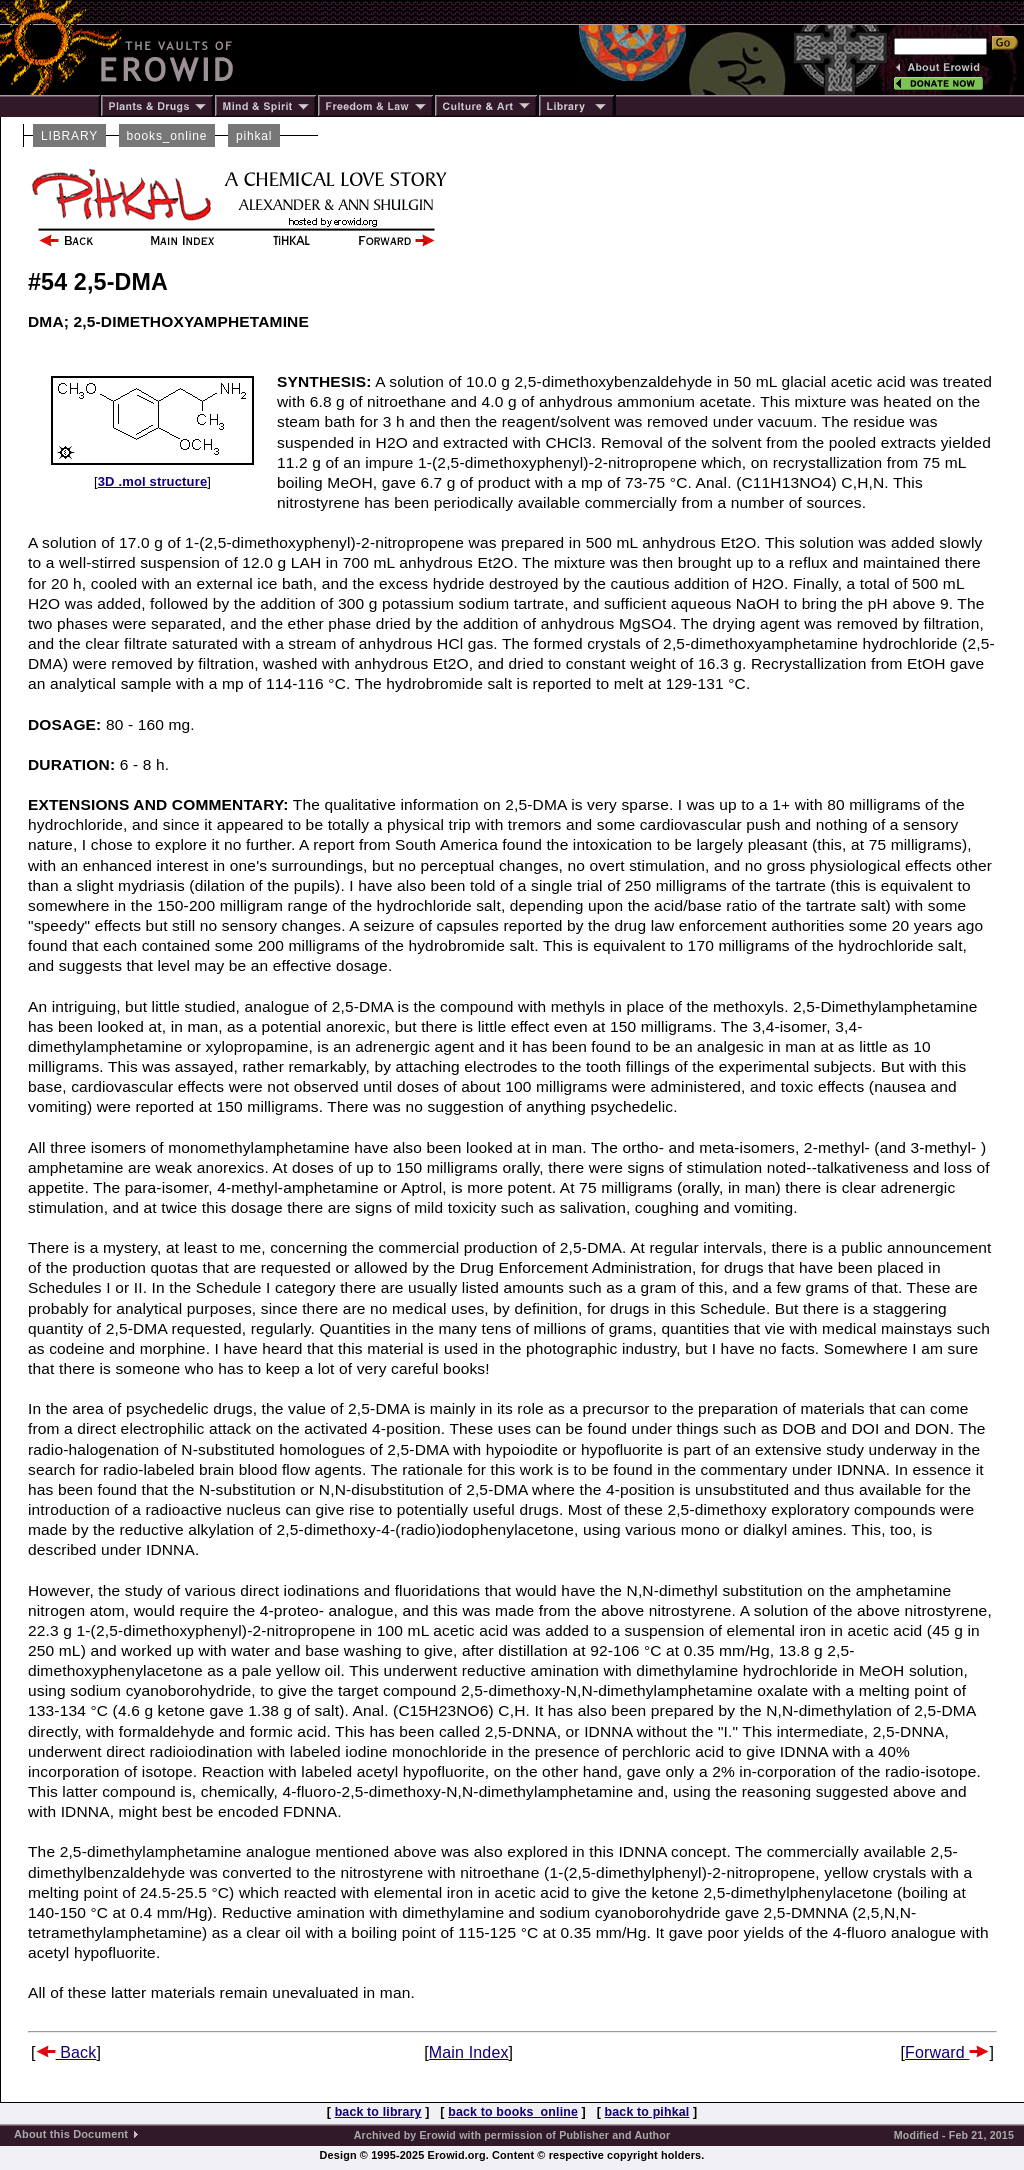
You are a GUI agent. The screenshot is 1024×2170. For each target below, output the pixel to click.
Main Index (469, 2052)
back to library (378, 2112)
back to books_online (513, 2112)
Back (66, 2052)
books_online (167, 136)
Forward (947, 2052)
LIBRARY (69, 136)
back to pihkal (647, 2112)
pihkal (254, 136)
